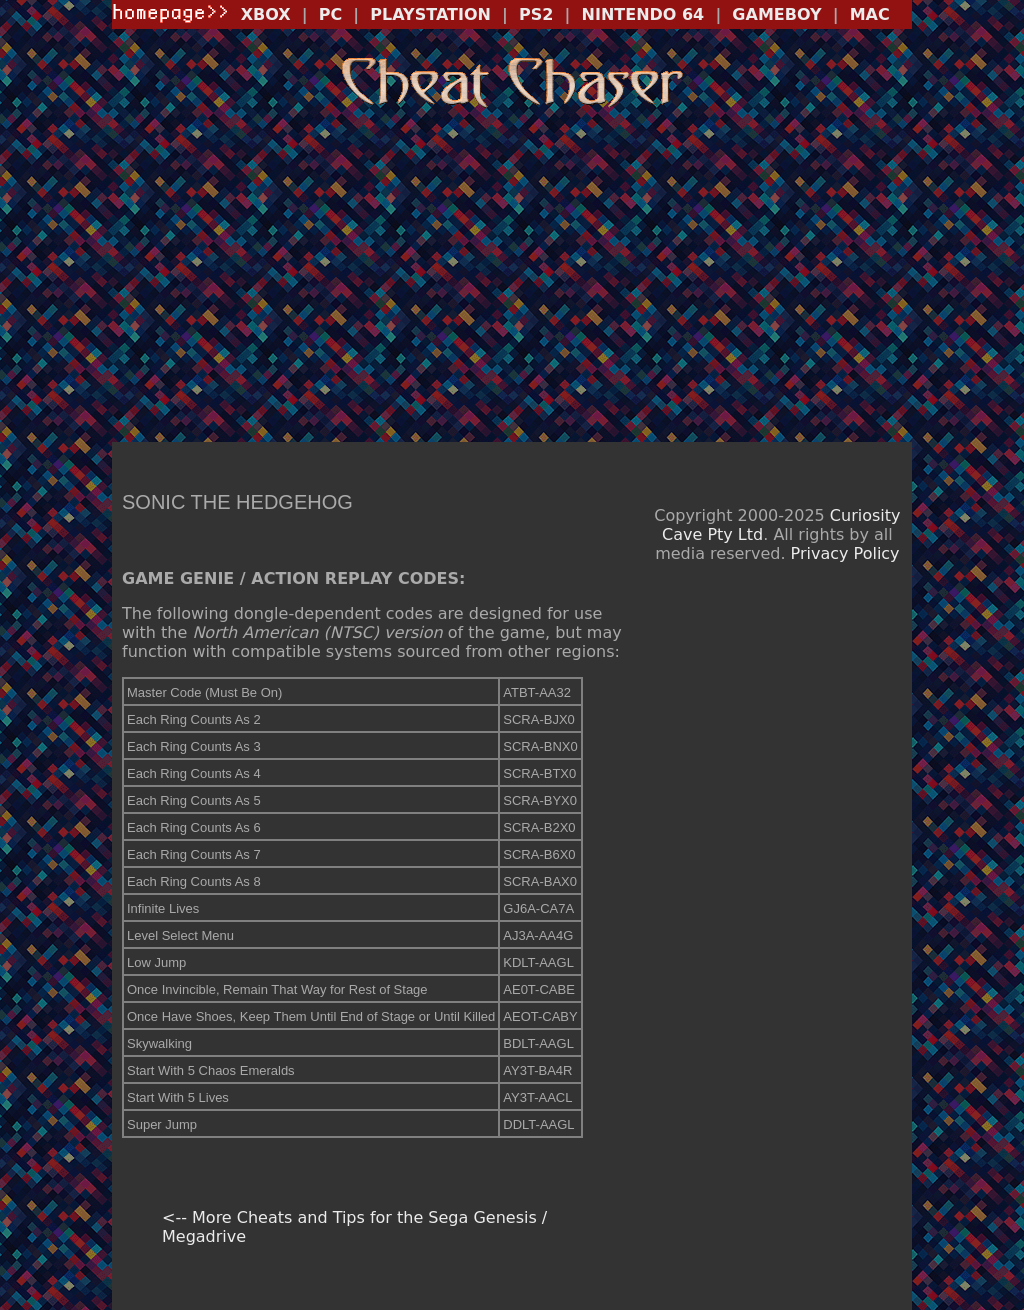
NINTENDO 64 (643, 14)
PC (330, 14)
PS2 (536, 14)
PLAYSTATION (430, 14)
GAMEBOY (776, 14)
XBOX (266, 14)
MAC (870, 14)
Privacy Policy (845, 553)
